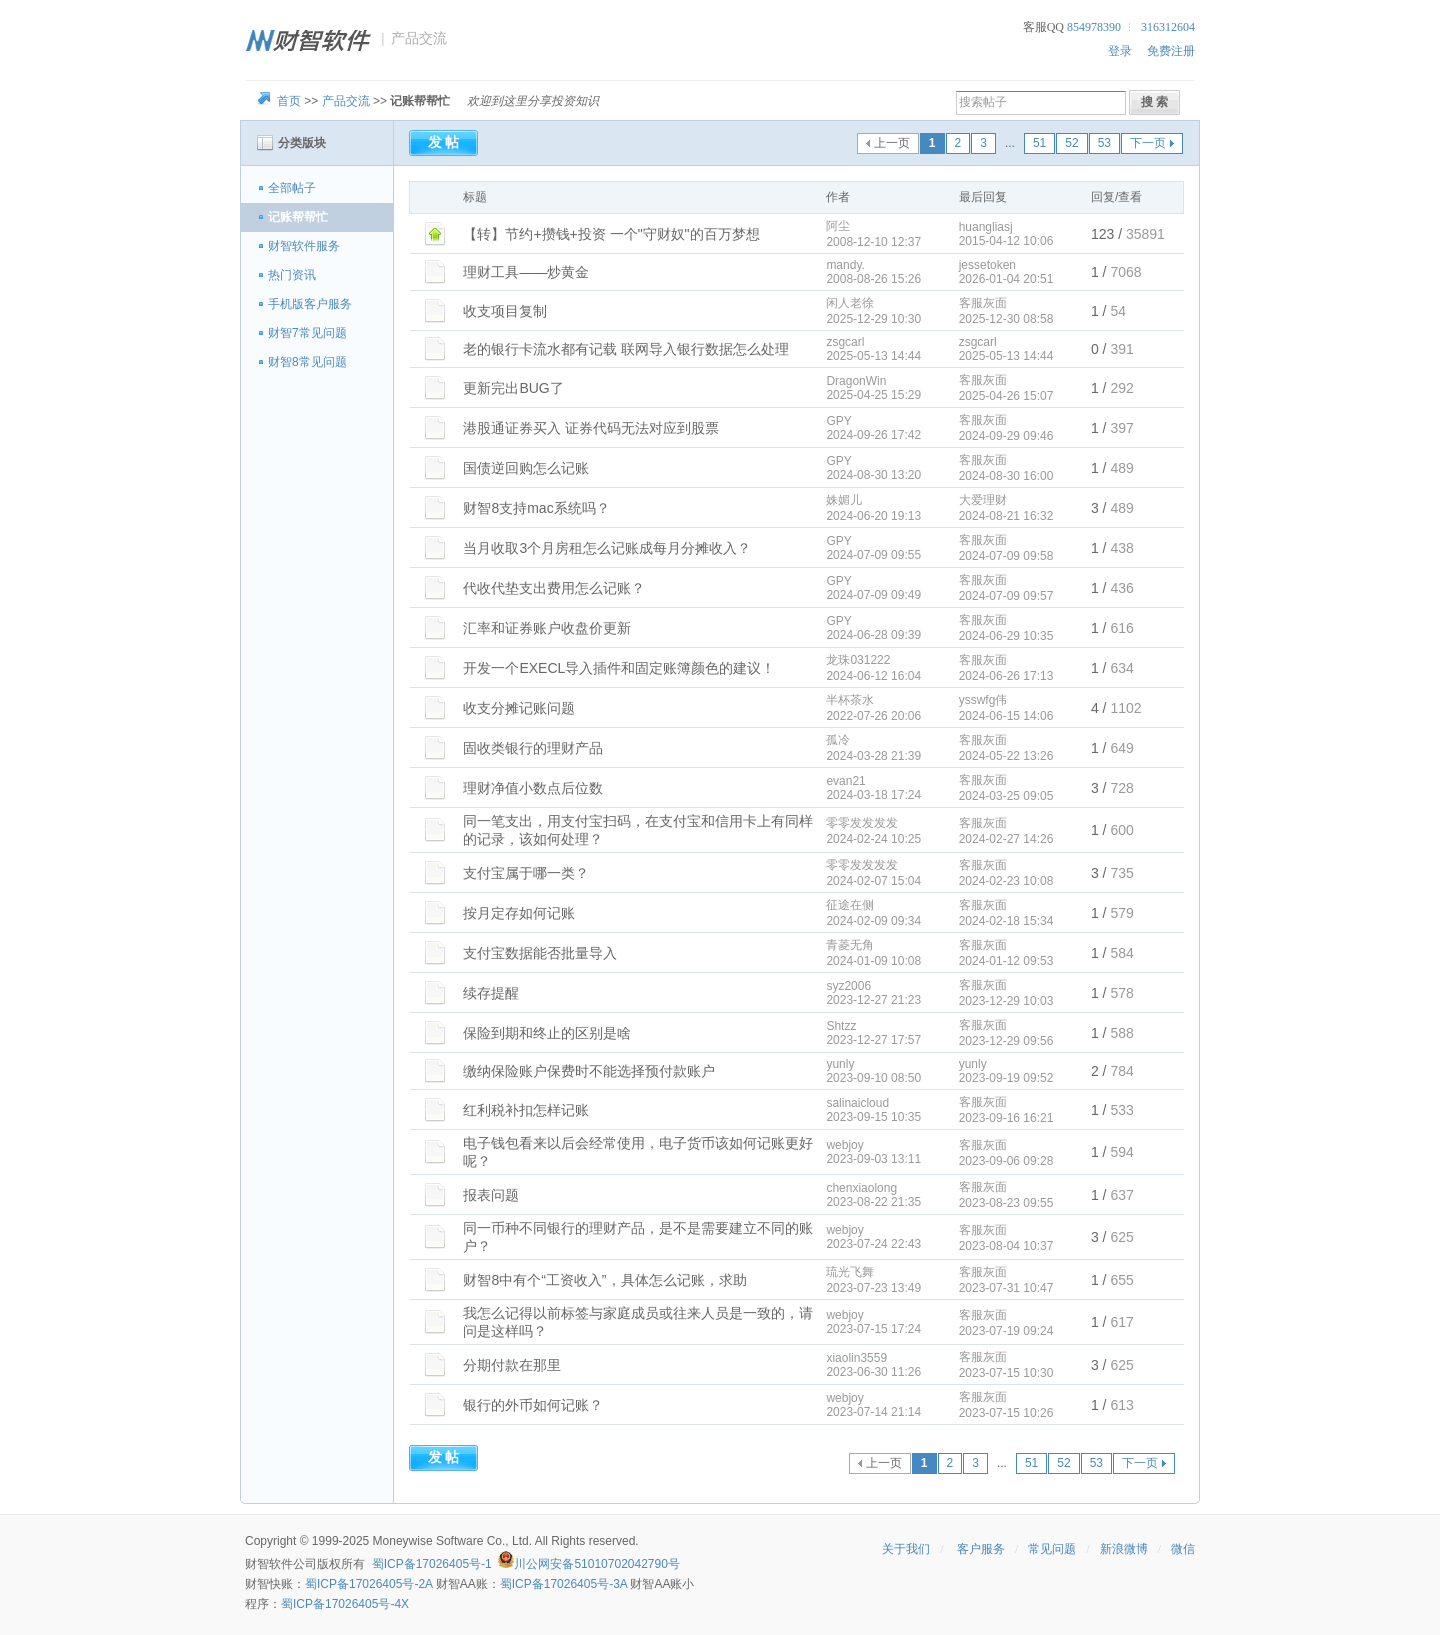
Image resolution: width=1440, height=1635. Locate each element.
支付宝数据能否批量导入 (540, 953)
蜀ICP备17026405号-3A (563, 1584)
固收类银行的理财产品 (533, 748)
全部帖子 (292, 188)
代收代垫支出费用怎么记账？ (554, 588)
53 (1104, 143)
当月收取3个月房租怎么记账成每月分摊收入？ (607, 548)
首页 (289, 101)
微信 (1183, 1549)
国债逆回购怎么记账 (526, 468)
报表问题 (491, 1195)
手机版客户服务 (310, 304)
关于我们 (906, 1549)
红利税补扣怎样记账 (526, 1110)
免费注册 (1171, 51)
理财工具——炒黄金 (526, 272)
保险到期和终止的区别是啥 (547, 1033)
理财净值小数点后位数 (533, 788)
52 (1071, 143)
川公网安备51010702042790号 (596, 1564)
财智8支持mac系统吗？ (536, 508)
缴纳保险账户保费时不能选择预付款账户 (589, 1071)
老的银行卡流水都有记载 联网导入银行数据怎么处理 (626, 349)
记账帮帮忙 (298, 217)
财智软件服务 (304, 246)
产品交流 (346, 101)
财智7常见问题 (307, 333)
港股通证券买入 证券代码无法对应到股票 (591, 428)
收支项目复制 (505, 311)
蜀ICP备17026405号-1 (432, 1564)
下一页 (1148, 143)
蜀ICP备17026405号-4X (345, 1604)
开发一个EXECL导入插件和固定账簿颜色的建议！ (619, 668)
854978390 (1094, 27)
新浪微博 (1124, 1549)
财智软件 (269, 1564)
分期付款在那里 (512, 1365)
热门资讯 (292, 275)
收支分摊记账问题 (519, 708)
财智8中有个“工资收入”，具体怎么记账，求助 (604, 1280)
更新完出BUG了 (513, 388)
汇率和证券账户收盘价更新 (547, 628)
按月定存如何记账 (519, 913)
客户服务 (981, 1549)
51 (1039, 143)
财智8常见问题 (307, 362)
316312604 (1168, 27)
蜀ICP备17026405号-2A (368, 1584)
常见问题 (1052, 1549)
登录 (1120, 51)
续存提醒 (491, 993)
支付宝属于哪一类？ (526, 873)
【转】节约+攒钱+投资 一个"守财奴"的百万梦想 (611, 234)
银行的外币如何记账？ (533, 1405)
